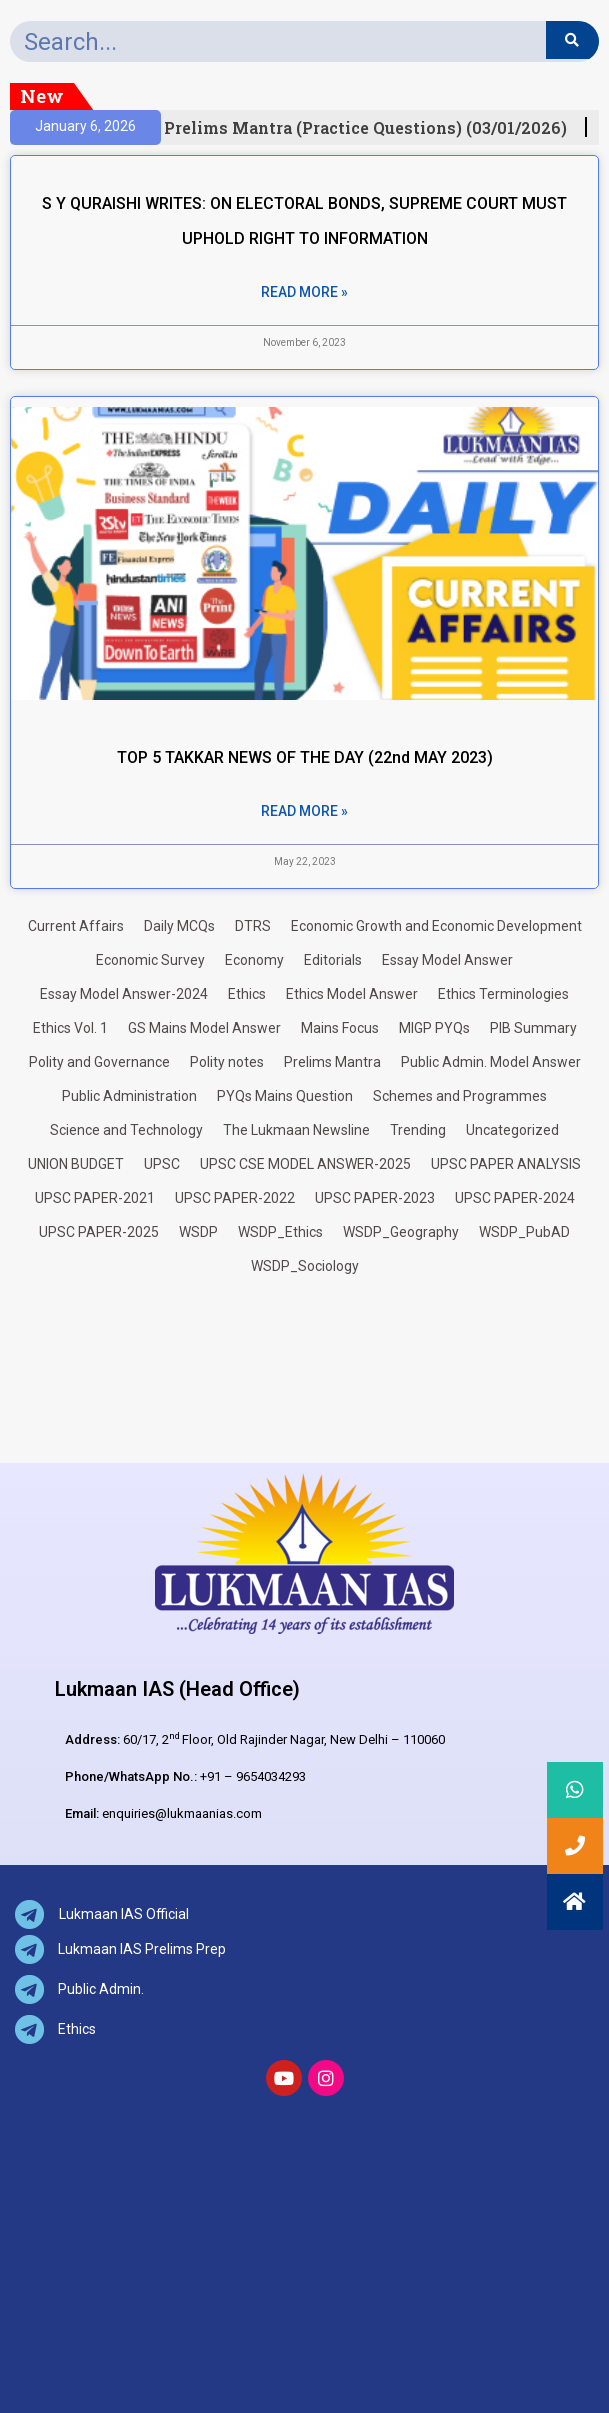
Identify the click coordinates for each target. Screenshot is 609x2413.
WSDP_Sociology (305, 1266)
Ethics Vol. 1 (70, 1028)
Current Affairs (76, 926)
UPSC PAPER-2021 (95, 1198)
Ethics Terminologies (503, 994)
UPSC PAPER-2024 (515, 1198)
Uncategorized (512, 1130)
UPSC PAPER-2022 (235, 1198)
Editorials (333, 960)
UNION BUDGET (76, 1164)
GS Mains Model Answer (204, 1028)
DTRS (253, 926)
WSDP (198, 1232)
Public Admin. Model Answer (491, 1062)
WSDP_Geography (401, 1232)
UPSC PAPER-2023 (375, 1198)
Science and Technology (126, 1130)
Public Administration (129, 1096)
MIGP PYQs (434, 1028)
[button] (575, 1902)
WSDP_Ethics (280, 1232)
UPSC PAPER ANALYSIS (506, 1164)
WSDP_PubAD (524, 1232)
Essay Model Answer (447, 960)
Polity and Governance (99, 1062)
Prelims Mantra (332, 1062)
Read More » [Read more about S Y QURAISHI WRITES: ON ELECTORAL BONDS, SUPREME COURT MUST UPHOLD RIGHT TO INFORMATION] (304, 292)
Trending (418, 1130)
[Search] (572, 40)
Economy (254, 960)
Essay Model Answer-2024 (124, 994)
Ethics (247, 994)
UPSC (162, 1164)
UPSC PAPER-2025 (99, 1232)
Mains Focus (340, 1028)
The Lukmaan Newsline (296, 1130)
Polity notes (227, 1062)
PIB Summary (533, 1028)
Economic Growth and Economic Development (436, 926)
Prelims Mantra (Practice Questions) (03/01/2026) (370, 128)
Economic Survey (150, 960)
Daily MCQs (179, 926)
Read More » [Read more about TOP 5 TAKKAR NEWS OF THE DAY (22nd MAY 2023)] (304, 811)
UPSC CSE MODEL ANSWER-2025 (305, 1164)
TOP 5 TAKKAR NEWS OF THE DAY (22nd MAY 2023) (305, 757)
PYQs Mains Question (285, 1096)
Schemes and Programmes (460, 1096)
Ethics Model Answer (352, 994)
